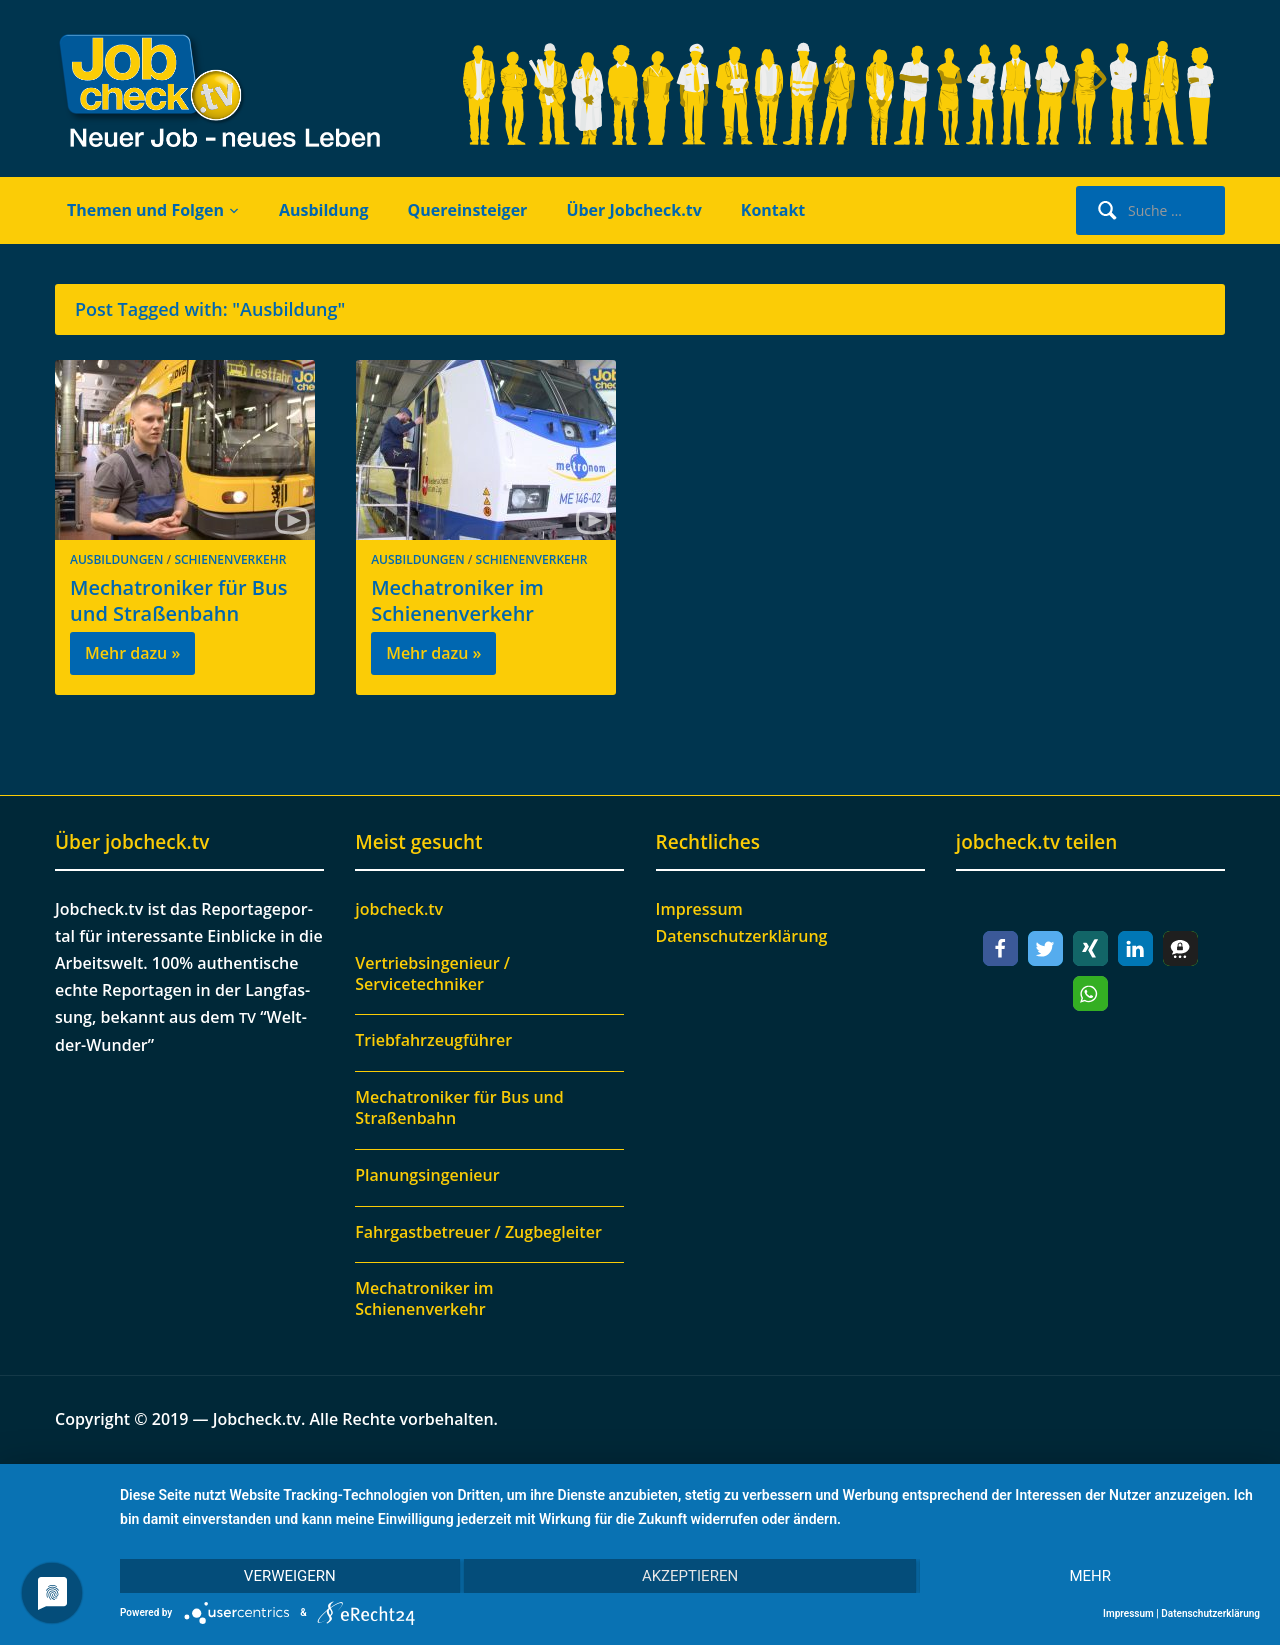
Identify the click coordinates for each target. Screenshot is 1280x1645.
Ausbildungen (116, 559)
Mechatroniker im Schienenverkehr (457, 600)
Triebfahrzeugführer (433, 1040)
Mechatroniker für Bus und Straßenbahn (178, 600)
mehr (1090, 1576)
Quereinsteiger (468, 210)
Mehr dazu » (132, 653)
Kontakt (773, 210)
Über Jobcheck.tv (633, 210)
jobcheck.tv (399, 909)
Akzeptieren (690, 1576)
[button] (1000, 948)
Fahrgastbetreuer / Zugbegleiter (478, 1232)
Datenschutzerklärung (742, 936)
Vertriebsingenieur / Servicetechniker (432, 973)
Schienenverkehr (230, 559)
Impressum (699, 909)
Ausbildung (324, 210)
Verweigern (290, 1576)
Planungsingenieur (427, 1175)
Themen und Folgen (145, 210)
